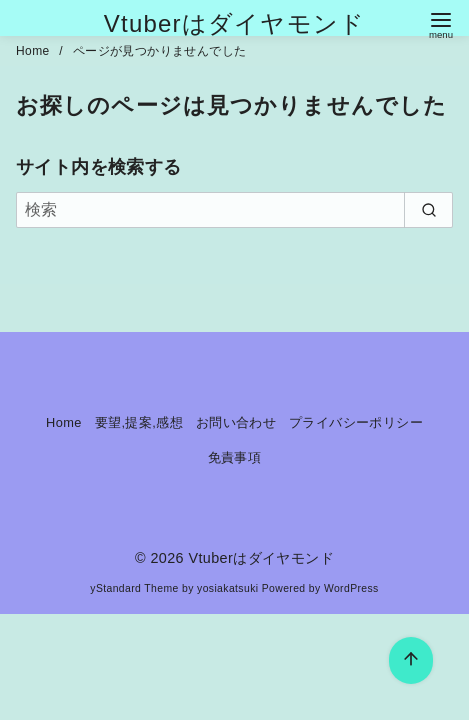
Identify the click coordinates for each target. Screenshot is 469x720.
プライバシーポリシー (356, 422)
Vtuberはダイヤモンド (234, 23)
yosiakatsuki (227, 588)
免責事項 (235, 457)
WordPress (351, 588)
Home (34, 51)
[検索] (234, 210)
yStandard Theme (134, 588)
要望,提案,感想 (139, 422)
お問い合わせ (236, 422)
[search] (428, 210)
